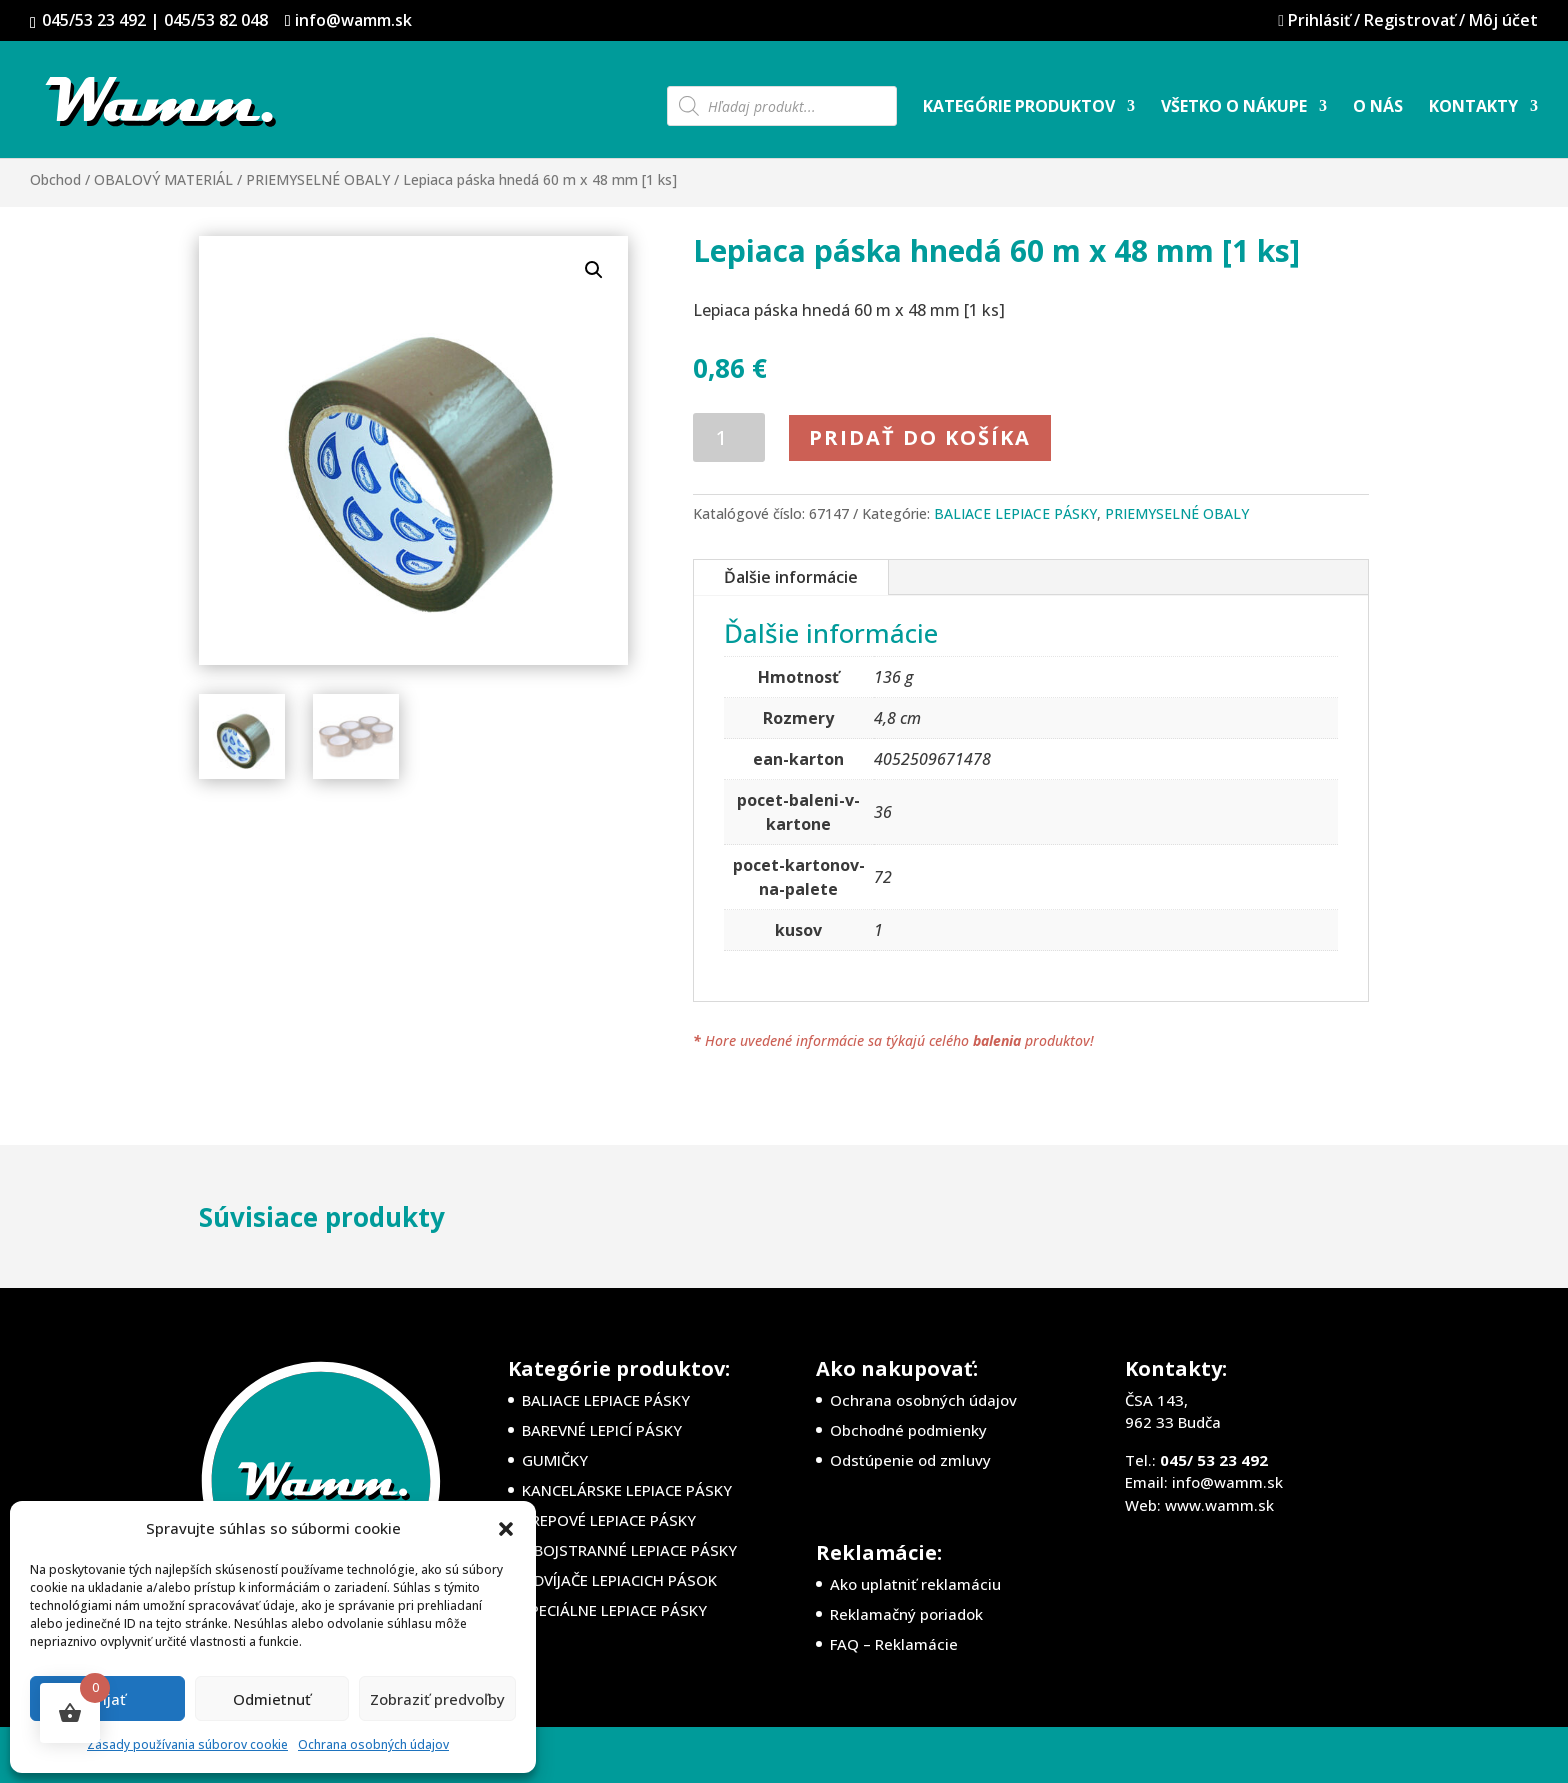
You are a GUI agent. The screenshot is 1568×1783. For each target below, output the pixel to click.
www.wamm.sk (1219, 1505)
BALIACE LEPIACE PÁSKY (1015, 513)
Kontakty (1473, 108)
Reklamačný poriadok (906, 1614)
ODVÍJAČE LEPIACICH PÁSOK (619, 1580)
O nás (1378, 108)
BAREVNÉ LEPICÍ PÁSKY (602, 1430)
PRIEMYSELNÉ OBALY (318, 179)
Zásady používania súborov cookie (187, 1744)
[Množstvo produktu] (729, 437)
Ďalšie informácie (791, 577)
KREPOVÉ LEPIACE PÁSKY (609, 1520)
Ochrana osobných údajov (373, 1744)
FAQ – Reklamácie (894, 1644)
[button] (506, 1529)
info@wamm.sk (1227, 1482)
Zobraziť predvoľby (437, 1699)
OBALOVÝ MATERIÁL (163, 179)
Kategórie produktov (1019, 108)
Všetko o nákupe (1234, 108)
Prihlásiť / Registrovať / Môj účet (1396, 21)
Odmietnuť (272, 1699)
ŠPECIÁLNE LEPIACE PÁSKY (614, 1610)
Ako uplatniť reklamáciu (915, 1584)
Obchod (55, 179)
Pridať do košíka (920, 437)
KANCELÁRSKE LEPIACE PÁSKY (627, 1490)
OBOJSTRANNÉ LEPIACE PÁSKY (629, 1550)
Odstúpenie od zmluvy (910, 1460)
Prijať (107, 1699)
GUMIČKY (555, 1460)
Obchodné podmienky (908, 1430)
